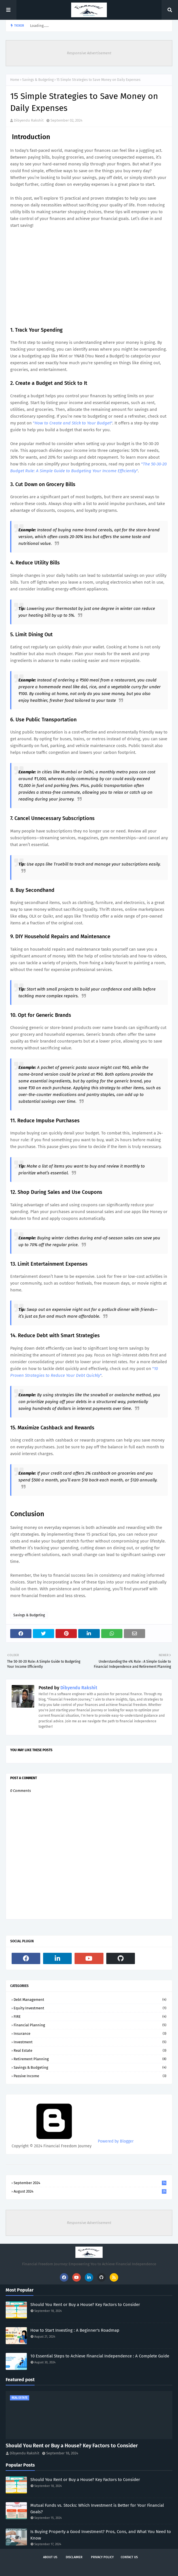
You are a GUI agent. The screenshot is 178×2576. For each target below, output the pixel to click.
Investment (90, 2042)
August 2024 (90, 2191)
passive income (90, 2076)
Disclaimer (74, 2557)
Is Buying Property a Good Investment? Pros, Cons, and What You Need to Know (100, 2535)
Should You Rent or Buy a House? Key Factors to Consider (85, 2304)
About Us (50, 2557)
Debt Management (90, 1999)
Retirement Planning (90, 2059)
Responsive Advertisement (89, 53)
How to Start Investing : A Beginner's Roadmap (74, 2330)
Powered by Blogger (73, 2141)
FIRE (90, 2016)
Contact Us (129, 2557)
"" (72, 423)
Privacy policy (102, 2557)
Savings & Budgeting (38, 80)
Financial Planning (90, 2025)
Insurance (90, 2033)
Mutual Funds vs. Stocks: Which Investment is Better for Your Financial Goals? (97, 2508)
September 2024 (90, 2183)
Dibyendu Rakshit (29, 120)
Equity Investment (90, 2008)
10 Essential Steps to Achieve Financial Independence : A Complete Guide (99, 2356)
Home (14, 80)
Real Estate (90, 2050)
